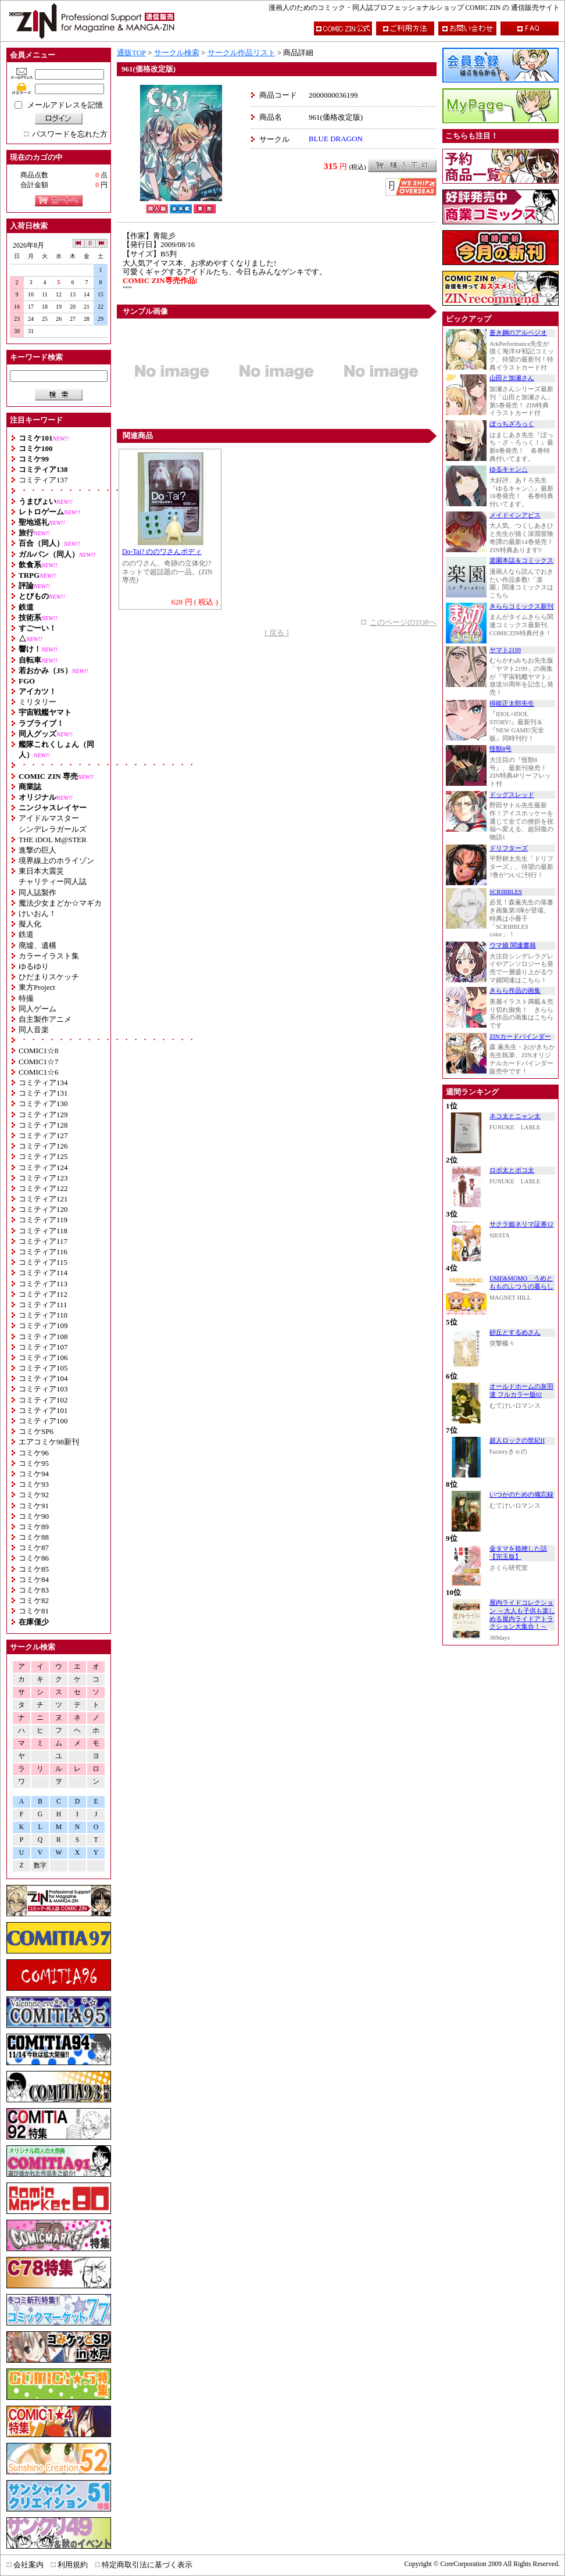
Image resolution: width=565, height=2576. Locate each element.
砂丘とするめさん (515, 1332)
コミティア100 (43, 1420)
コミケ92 (34, 1494)
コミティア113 (43, 1283)
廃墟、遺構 (37, 945)
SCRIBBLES (505, 892)
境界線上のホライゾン (56, 860)
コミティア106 (43, 1357)
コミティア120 (43, 1209)
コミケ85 (34, 1569)
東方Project (37, 987)
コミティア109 (43, 1325)
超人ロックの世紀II (517, 1440)
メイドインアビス (515, 515)
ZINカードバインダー (520, 1036)
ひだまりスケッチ (49, 976)
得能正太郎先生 (511, 703)
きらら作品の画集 (515, 991)
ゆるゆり (34, 966)
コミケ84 (34, 1579)
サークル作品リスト (242, 52)
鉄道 (26, 934)
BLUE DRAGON (336, 138)
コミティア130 (43, 1103)
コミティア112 (43, 1294)
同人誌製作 (37, 892)
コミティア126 (43, 1146)
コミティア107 (43, 1347)
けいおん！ (37, 913)
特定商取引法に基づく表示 (147, 2564)
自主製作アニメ (45, 1019)
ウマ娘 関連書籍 (512, 945)
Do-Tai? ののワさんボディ (162, 552)
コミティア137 (43, 479)
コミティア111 (43, 1304)
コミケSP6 (36, 1431)
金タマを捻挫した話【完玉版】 (518, 1552)
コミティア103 (43, 1388)
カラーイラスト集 (49, 955)
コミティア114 (43, 1272)
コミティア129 (43, 1114)
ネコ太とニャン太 (515, 1116)
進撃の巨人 (37, 850)
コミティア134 (43, 1082)
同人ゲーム (37, 1008)
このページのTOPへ (403, 622)
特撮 (26, 998)
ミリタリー (37, 701)
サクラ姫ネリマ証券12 (521, 1224)
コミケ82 (34, 1600)
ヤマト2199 (505, 650)
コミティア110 (43, 1315)
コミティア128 (43, 1125)
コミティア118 (43, 1230)
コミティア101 (43, 1410)
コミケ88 (34, 1537)
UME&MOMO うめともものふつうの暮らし (521, 1282)
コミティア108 (43, 1336)
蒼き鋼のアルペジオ (518, 333)
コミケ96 (34, 1452)
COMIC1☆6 (39, 1072)
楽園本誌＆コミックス (521, 560)
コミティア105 (43, 1368)
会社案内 (28, 2564)
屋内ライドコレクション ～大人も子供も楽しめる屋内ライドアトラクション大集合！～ (522, 1615)
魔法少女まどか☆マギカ (60, 903)
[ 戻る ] (276, 632)
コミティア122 (43, 1188)
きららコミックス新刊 (521, 606)
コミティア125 (43, 1156)
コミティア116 (43, 1251)
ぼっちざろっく (511, 424)
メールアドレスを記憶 (65, 105)
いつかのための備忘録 (521, 1494)
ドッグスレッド (511, 795)
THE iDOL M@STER (53, 839)
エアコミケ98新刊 (49, 1441)
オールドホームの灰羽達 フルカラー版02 (521, 1390)
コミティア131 (43, 1093)
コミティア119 (43, 1219)
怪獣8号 (500, 749)
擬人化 (30, 924)
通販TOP (131, 52)
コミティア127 (43, 1135)
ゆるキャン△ (508, 469)
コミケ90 (34, 1516)
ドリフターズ (508, 848)
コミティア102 (43, 1400)
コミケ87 (34, 1547)
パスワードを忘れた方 (70, 134)
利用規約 (73, 2564)
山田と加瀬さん (511, 378)
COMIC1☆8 (39, 1050)
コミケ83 (34, 1590)
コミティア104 (43, 1378)
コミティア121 (43, 1198)
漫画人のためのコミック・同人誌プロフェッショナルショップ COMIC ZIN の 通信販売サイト (414, 8)
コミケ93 (34, 1484)
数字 (40, 1865)
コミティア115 (43, 1262)
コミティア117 (43, 1241)
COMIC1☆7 (39, 1061)
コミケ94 (34, 1473)
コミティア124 (43, 1167)
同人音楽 (34, 1029)
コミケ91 (34, 1505)
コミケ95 (34, 1463)
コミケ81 (34, 1611)
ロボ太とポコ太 (511, 1170)
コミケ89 (34, 1526)
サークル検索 (176, 52)
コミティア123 (43, 1177)
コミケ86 (34, 1558)
